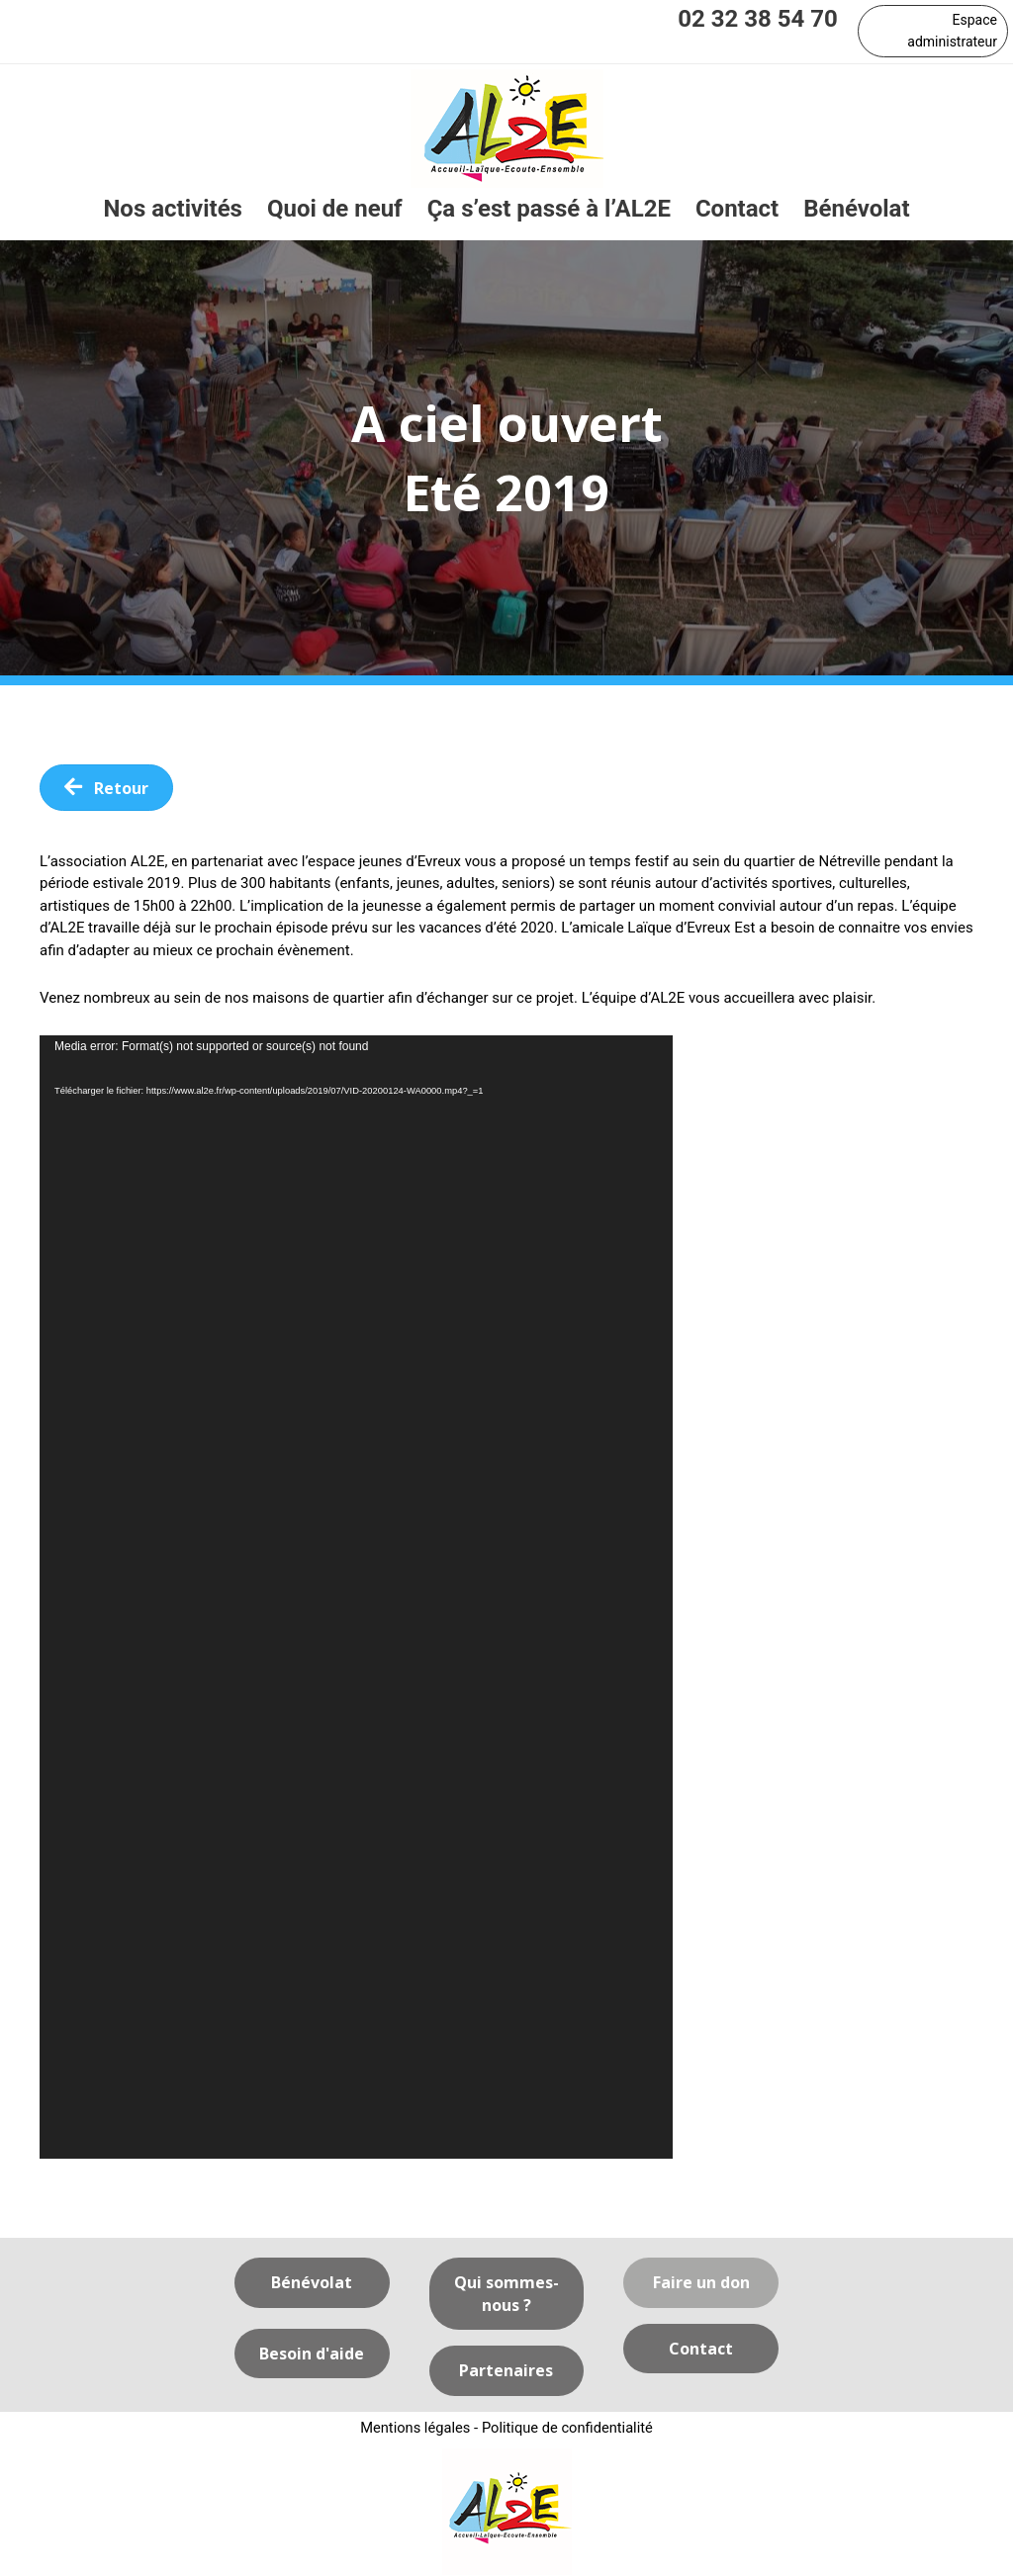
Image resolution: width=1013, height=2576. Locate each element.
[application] (356, 1598)
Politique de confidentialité (568, 2429)
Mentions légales (413, 2429)
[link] (172, 210)
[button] (933, 31)
